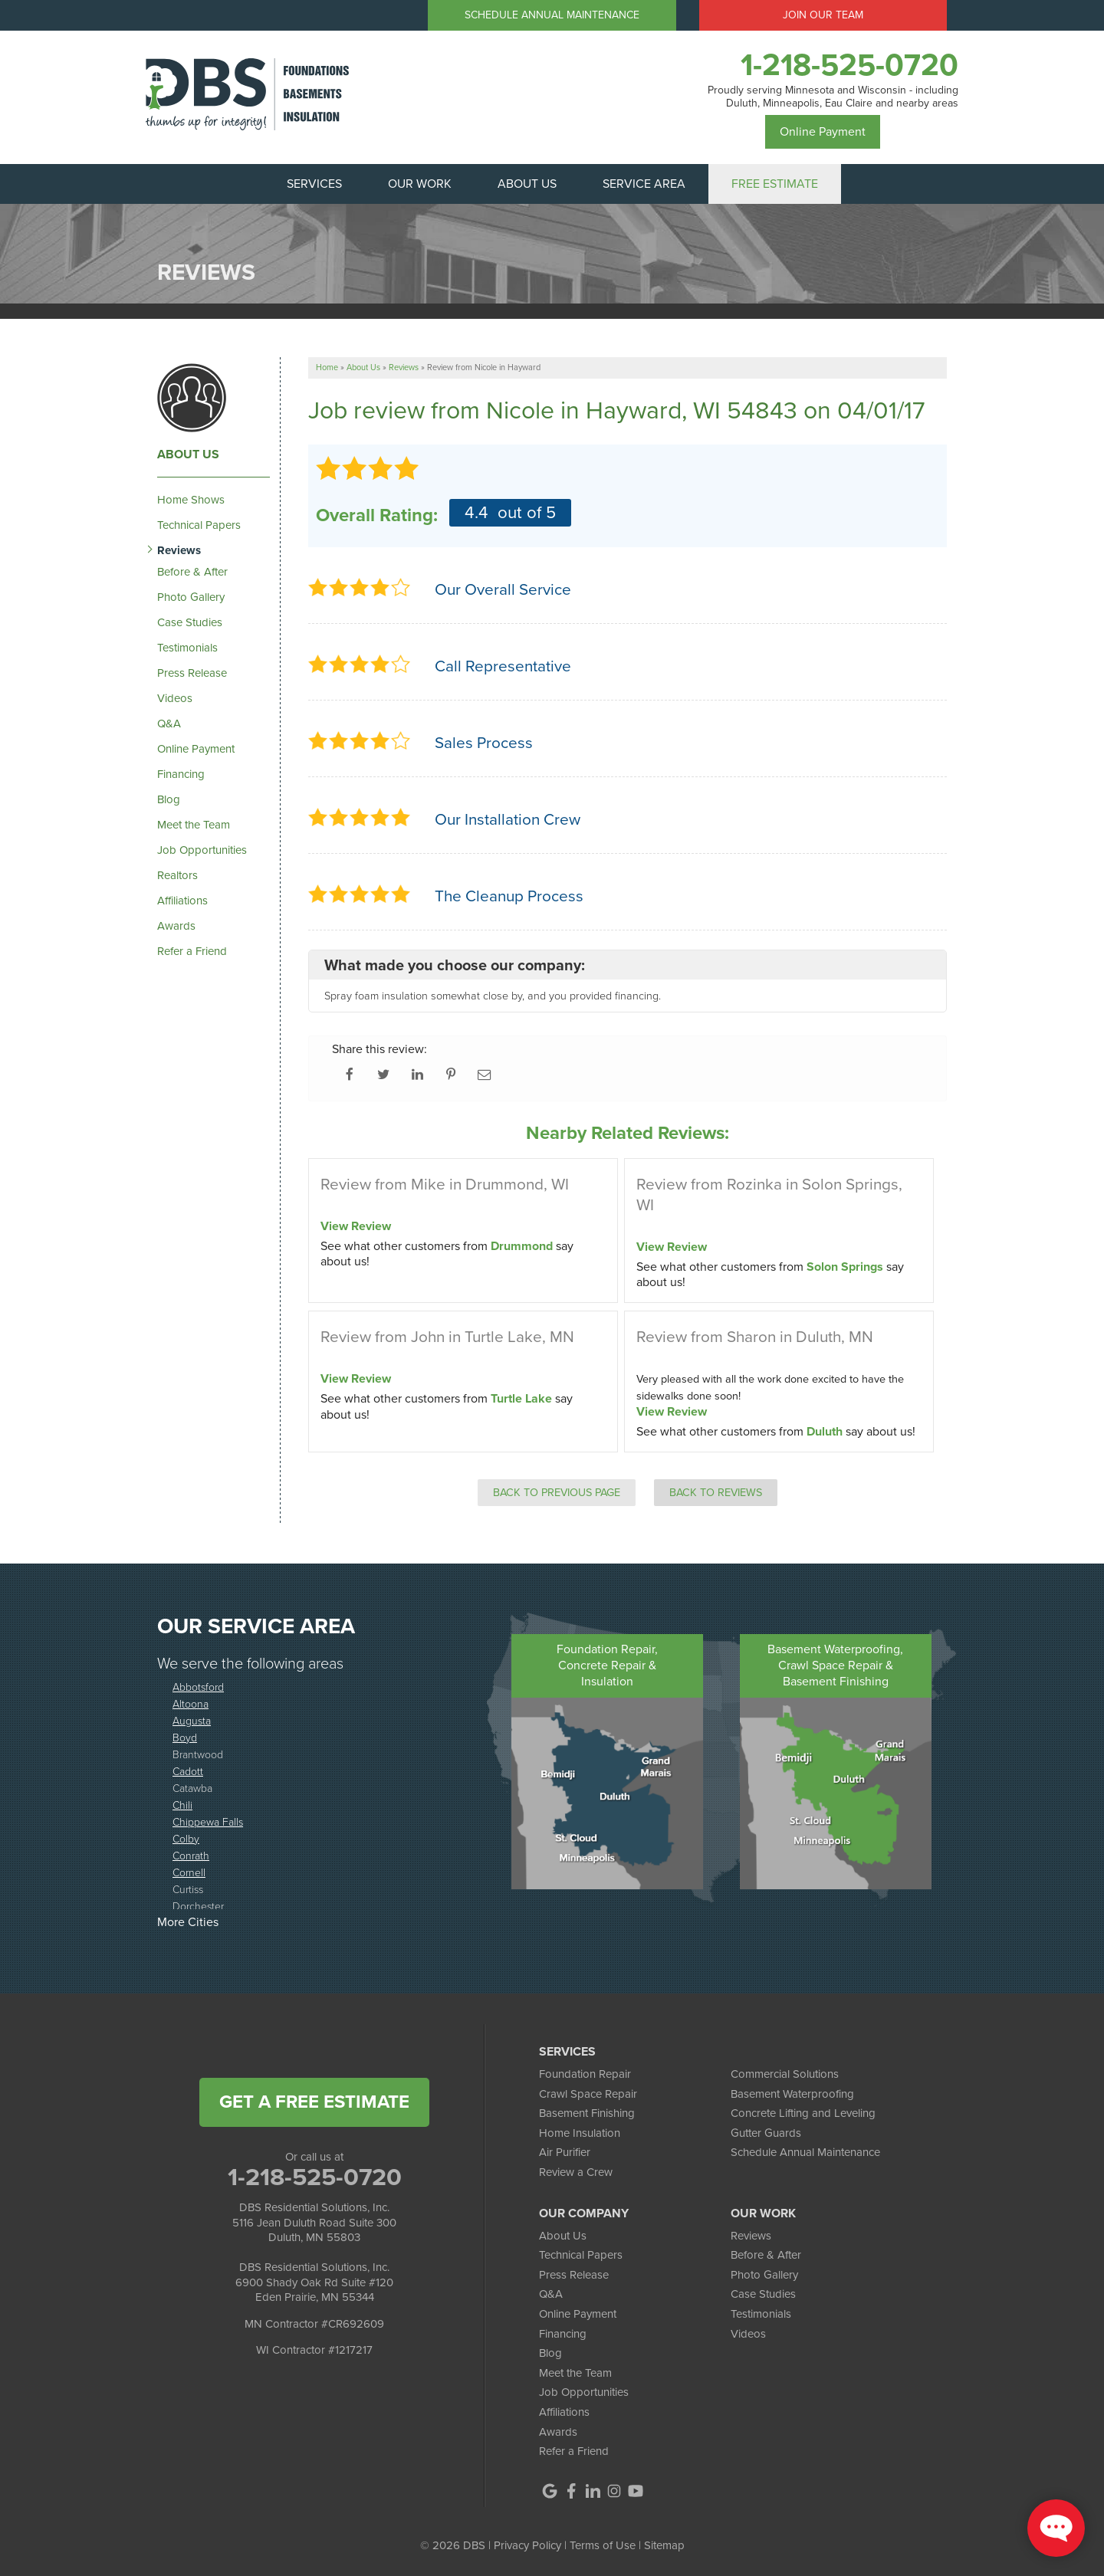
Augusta (191, 1720)
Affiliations (182, 900)
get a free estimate (314, 2101)
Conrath (190, 1855)
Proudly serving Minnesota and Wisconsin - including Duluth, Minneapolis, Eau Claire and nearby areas (833, 97)
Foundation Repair (585, 2074)
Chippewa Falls (207, 1821)
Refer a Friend (192, 951)
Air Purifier (564, 2152)
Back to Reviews (715, 1492)
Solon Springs (845, 1266)
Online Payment (823, 131)
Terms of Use (603, 2545)
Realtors (177, 875)
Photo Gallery (191, 597)
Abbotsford (198, 1686)
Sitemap (664, 2545)
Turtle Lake (521, 1398)
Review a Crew (576, 2172)
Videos (174, 698)
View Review (355, 1226)
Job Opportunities (202, 850)
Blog (168, 799)
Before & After (192, 572)
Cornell (188, 1872)
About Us (188, 454)
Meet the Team (193, 825)
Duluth (825, 1431)
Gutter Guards (766, 2133)
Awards (176, 926)
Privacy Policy (527, 2545)
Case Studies (189, 622)
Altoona (190, 1703)
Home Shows (191, 500)
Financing (181, 774)
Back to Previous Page (556, 1492)
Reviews (179, 550)
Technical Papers (199, 525)
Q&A (169, 723)
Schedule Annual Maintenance (552, 15)
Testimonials (187, 648)
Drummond (522, 1246)
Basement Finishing (587, 2113)
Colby (185, 1838)
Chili (182, 1804)
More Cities (188, 1922)
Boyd (184, 1737)
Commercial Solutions (785, 2074)
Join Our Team (823, 15)
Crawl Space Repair (588, 2093)
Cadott (187, 1771)
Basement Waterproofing (792, 2093)
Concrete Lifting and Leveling (803, 2113)
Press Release (192, 673)
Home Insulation (579, 2133)
